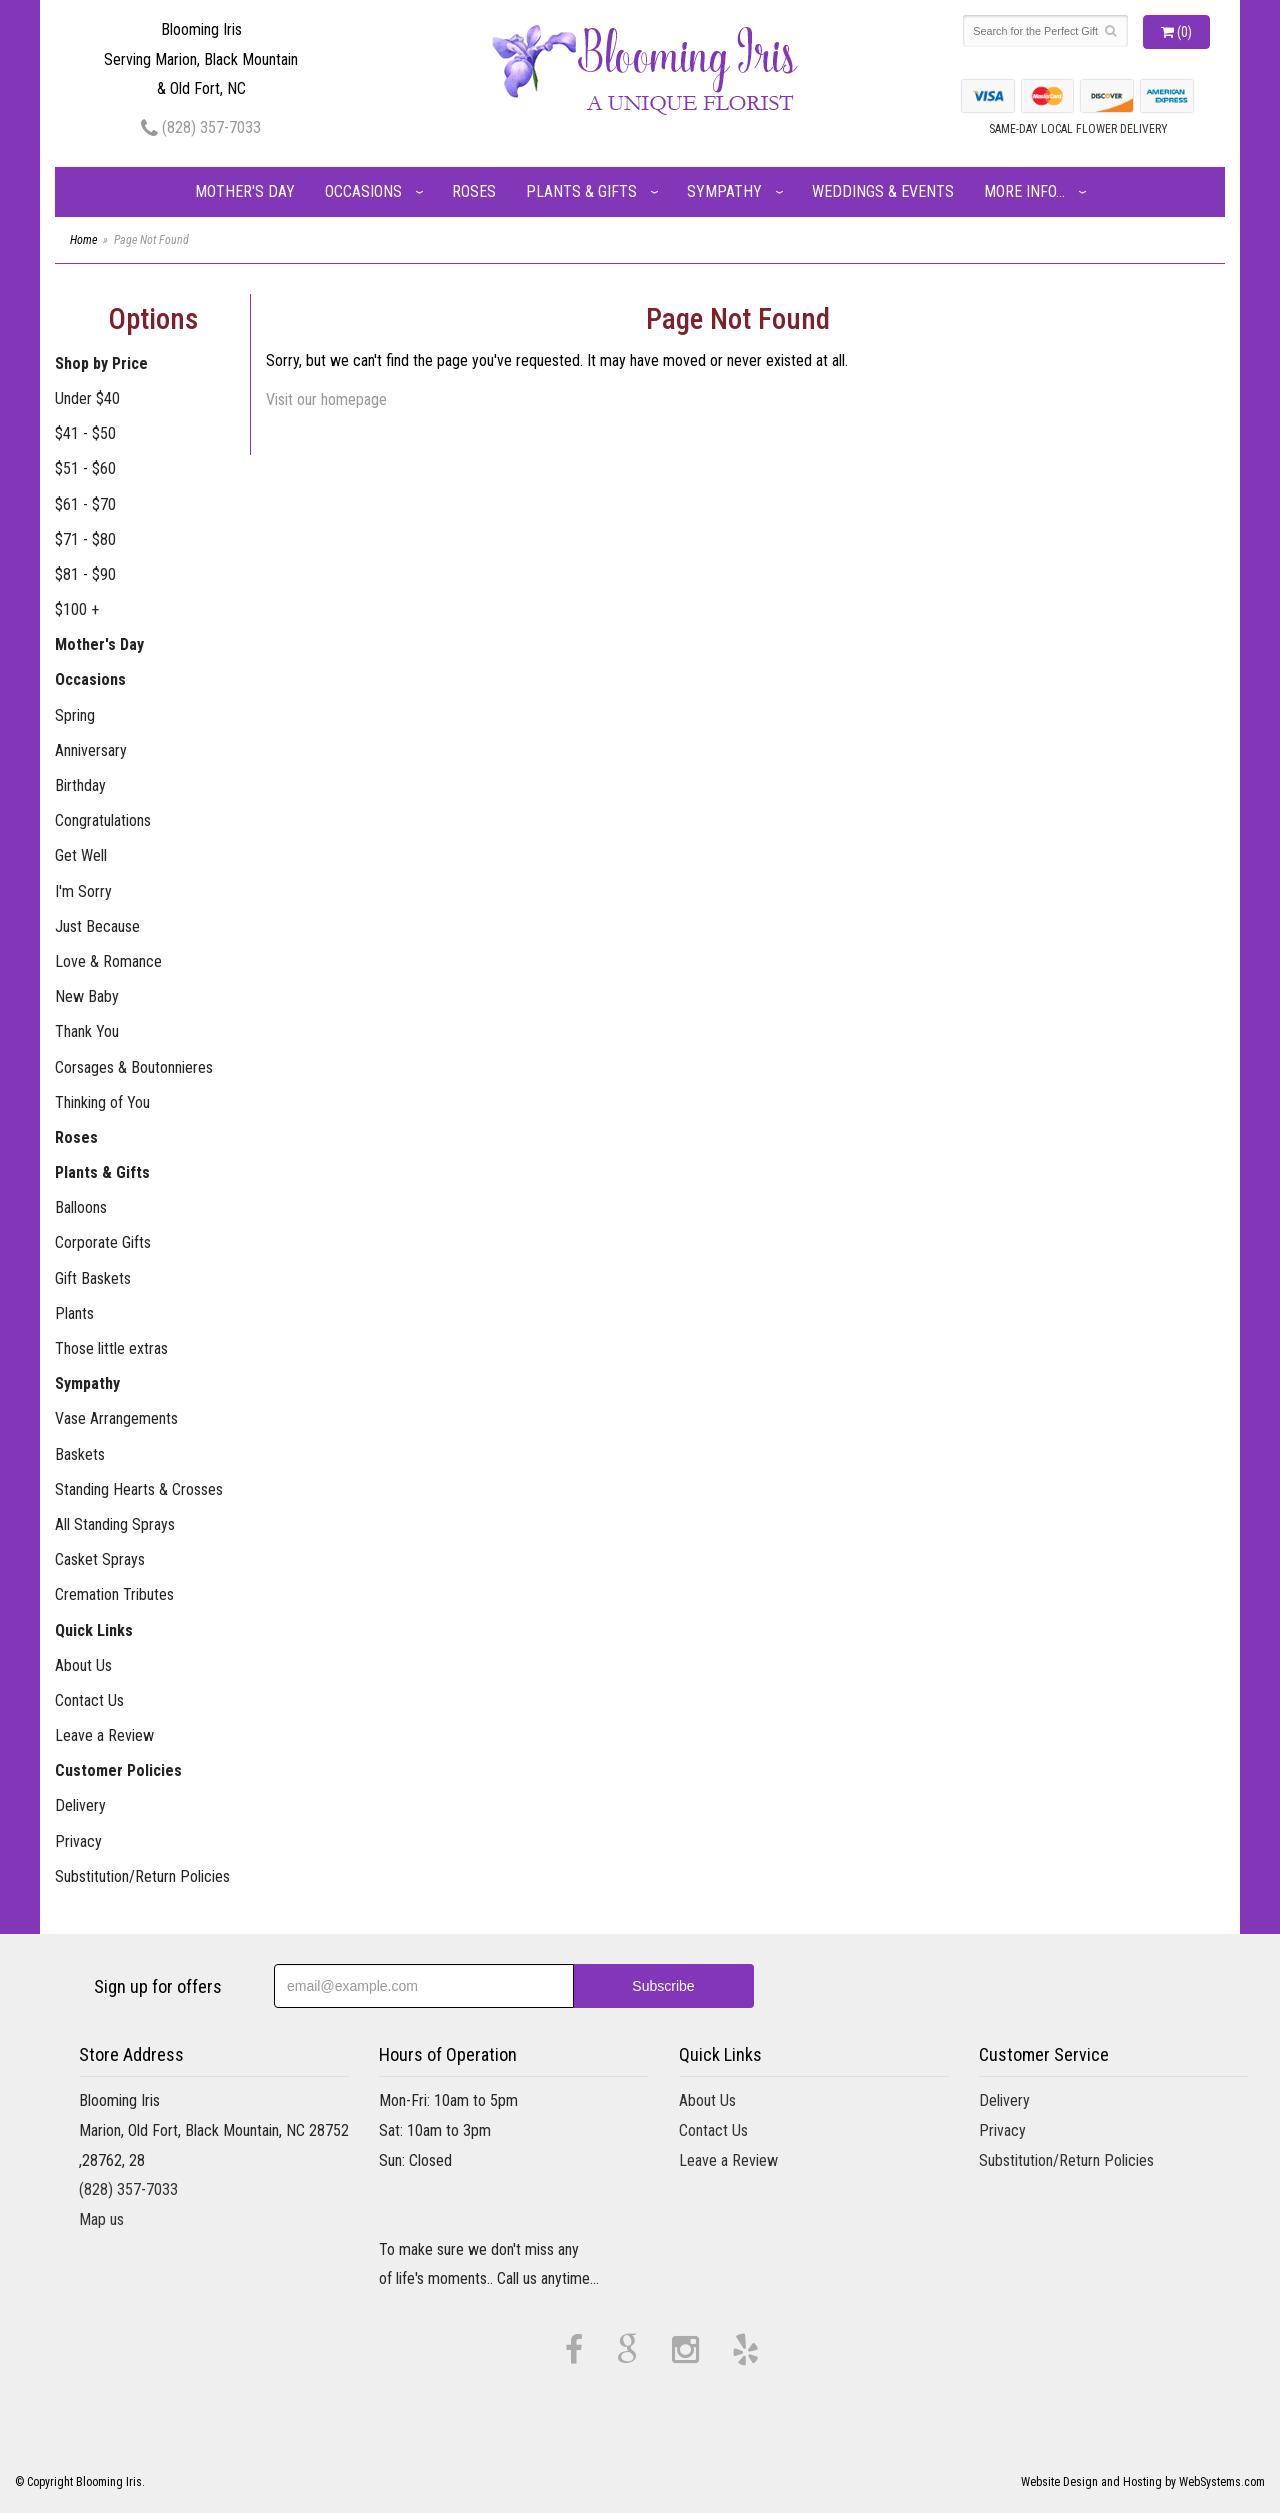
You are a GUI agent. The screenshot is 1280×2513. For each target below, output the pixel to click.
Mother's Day (245, 191)
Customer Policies (118, 1770)
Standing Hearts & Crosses (139, 1489)
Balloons (81, 1207)
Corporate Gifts (103, 1242)
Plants (74, 1313)
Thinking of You (102, 1102)
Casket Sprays (100, 1559)
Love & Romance (108, 961)
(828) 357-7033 (201, 127)
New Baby (87, 996)
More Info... (1024, 191)
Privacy (78, 1841)
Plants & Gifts (581, 191)
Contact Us (89, 1700)
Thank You (87, 1031)
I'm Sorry (83, 891)
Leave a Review (104, 1735)
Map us (101, 2219)
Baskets (80, 1454)
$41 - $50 (85, 433)
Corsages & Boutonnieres (134, 1067)
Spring (75, 715)
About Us (83, 1665)
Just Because (97, 926)
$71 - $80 (85, 539)
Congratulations (103, 820)
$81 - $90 (85, 574)
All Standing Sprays (115, 1524)
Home (83, 240)
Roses (474, 191)
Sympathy (724, 191)
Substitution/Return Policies (142, 1876)
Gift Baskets (93, 1278)
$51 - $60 (85, 468)
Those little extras (111, 1348)
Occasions (363, 191)
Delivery (80, 1805)
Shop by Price (101, 363)
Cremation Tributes (114, 1594)
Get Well (81, 855)
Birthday (80, 785)
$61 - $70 (85, 504)
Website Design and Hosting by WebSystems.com (1143, 2482)
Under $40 (87, 398)
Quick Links (94, 1630)
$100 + (77, 609)
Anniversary (91, 750)
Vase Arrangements (116, 1418)
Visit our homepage (326, 399)
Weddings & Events (883, 191)
